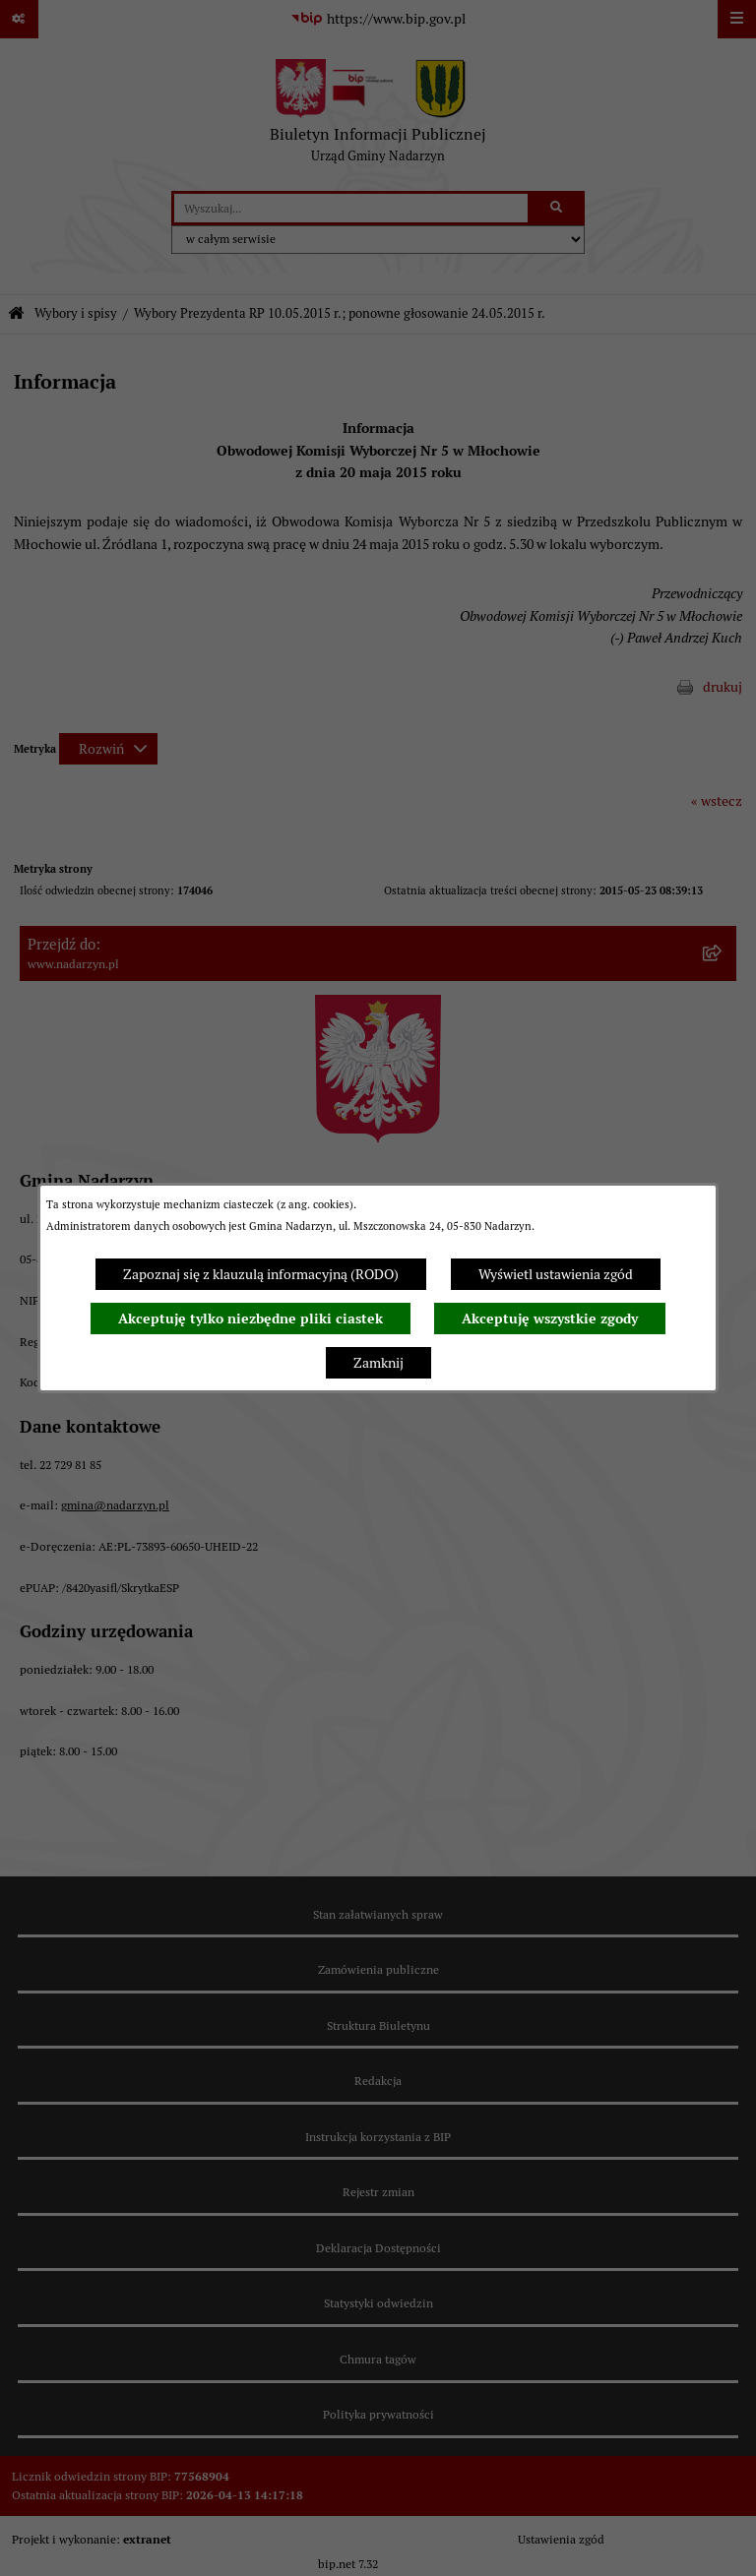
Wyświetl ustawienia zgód (555, 1274)
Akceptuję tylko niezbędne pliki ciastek (250, 1318)
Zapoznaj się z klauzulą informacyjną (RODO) (261, 1274)
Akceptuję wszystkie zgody (550, 1318)
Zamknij (378, 1363)
